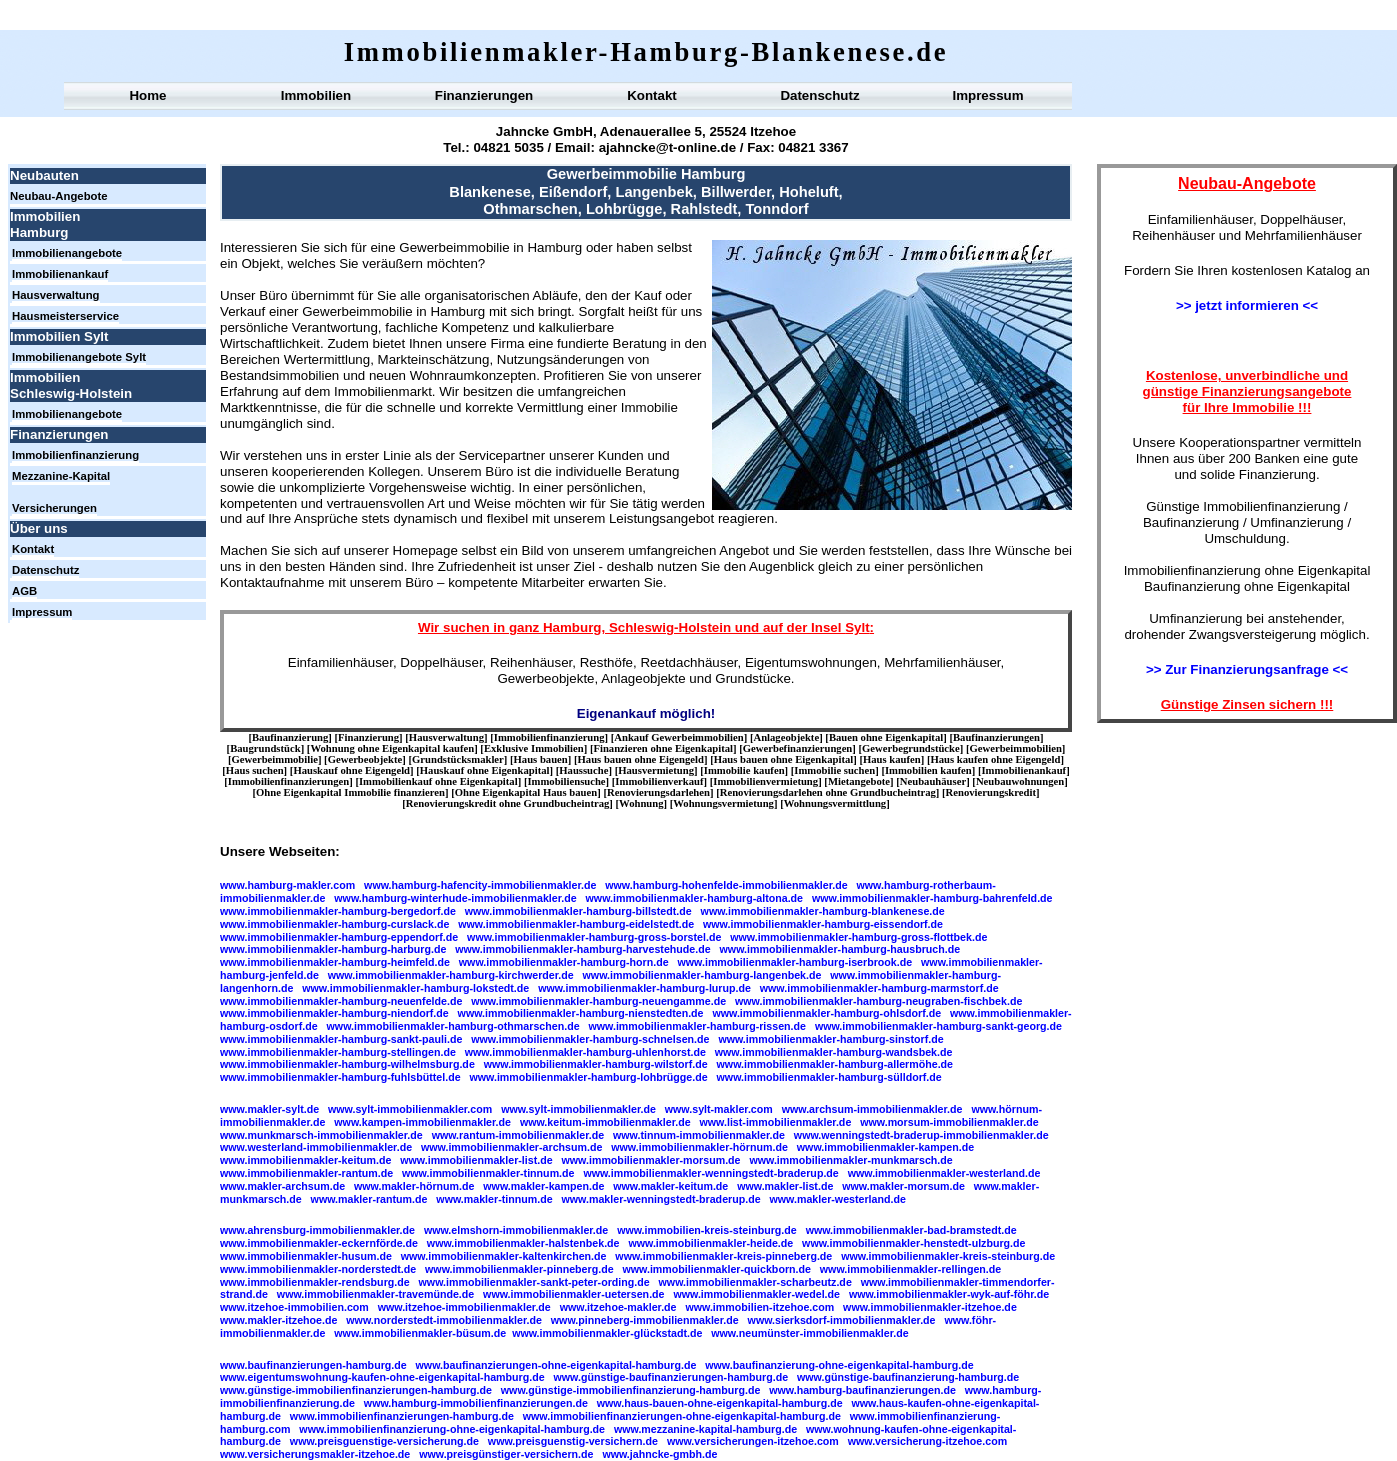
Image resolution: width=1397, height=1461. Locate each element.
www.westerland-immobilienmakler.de (316, 1147)
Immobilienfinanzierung (75, 455)
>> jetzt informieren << (1247, 305)
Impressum (987, 95)
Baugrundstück (265, 748)
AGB (24, 591)
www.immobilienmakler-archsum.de (511, 1147)
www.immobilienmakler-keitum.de (305, 1160)
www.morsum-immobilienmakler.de (949, 1122)
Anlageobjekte (786, 737)
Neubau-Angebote (59, 196)
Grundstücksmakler (458, 759)
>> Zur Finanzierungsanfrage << (1247, 669)
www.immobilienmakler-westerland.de (944, 1173)
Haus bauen (541, 759)
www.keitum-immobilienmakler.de (605, 1122)
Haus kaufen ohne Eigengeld (996, 759)
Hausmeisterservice (65, 316)
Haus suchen (255, 770)
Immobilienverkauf (659, 781)
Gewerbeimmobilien (1016, 748)
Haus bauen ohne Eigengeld (641, 759)
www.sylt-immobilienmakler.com (410, 1109)
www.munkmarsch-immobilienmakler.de (321, 1135)
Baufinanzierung (290, 737)
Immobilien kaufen (928, 770)
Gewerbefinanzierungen (798, 748)
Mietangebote (859, 781)
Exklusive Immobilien (534, 748)
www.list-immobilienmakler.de (776, 1122)
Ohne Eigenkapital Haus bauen (526, 792)
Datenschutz (819, 95)
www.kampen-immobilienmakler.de (422, 1122)
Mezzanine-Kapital (61, 476)
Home (147, 95)
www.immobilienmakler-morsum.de (651, 1160)
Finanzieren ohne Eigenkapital (663, 748)
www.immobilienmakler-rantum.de (306, 1173)
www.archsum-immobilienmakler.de (872, 1109)
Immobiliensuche (566, 781)
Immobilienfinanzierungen (288, 781)
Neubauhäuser (933, 781)
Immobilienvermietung (765, 781)
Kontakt (652, 95)
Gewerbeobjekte (365, 759)
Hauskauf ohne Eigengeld (351, 770)
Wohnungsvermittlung (835, 803)
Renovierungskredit (991, 792)
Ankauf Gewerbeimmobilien (678, 737)
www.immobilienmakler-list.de (476, 1160)
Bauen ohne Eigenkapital (886, 737)
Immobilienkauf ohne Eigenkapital (438, 781)
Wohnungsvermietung (723, 803)
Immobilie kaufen (744, 770)
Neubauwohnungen (1020, 781)
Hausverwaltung (56, 295)
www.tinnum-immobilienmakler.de (699, 1135)
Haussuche (583, 770)
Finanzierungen (484, 95)
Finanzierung (368, 737)
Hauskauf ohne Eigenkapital (485, 770)
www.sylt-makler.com (719, 1109)
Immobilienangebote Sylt (79, 357)
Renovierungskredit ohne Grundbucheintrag (507, 803)
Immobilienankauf (60, 274)
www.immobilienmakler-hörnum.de (699, 1147)
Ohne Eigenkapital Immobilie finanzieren (350, 792)
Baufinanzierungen (996, 737)
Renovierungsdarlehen (658, 792)
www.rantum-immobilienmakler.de (518, 1135)
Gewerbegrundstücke (911, 748)
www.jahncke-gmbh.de (659, 1454)
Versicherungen (54, 508)
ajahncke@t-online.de (667, 147)
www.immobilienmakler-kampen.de (885, 1147)
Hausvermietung (656, 770)
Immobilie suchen (834, 770)
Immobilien (316, 95)
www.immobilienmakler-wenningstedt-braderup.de (710, 1173)
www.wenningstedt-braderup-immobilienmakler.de (921, 1135)
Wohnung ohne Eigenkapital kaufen (392, 748)
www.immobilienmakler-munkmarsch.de (850, 1160)
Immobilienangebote (67, 253)
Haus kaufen (892, 759)
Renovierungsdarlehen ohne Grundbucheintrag (828, 792)
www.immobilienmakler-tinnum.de (488, 1173)
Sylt (857, 627)
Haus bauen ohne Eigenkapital (783, 759)
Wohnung (641, 803)
